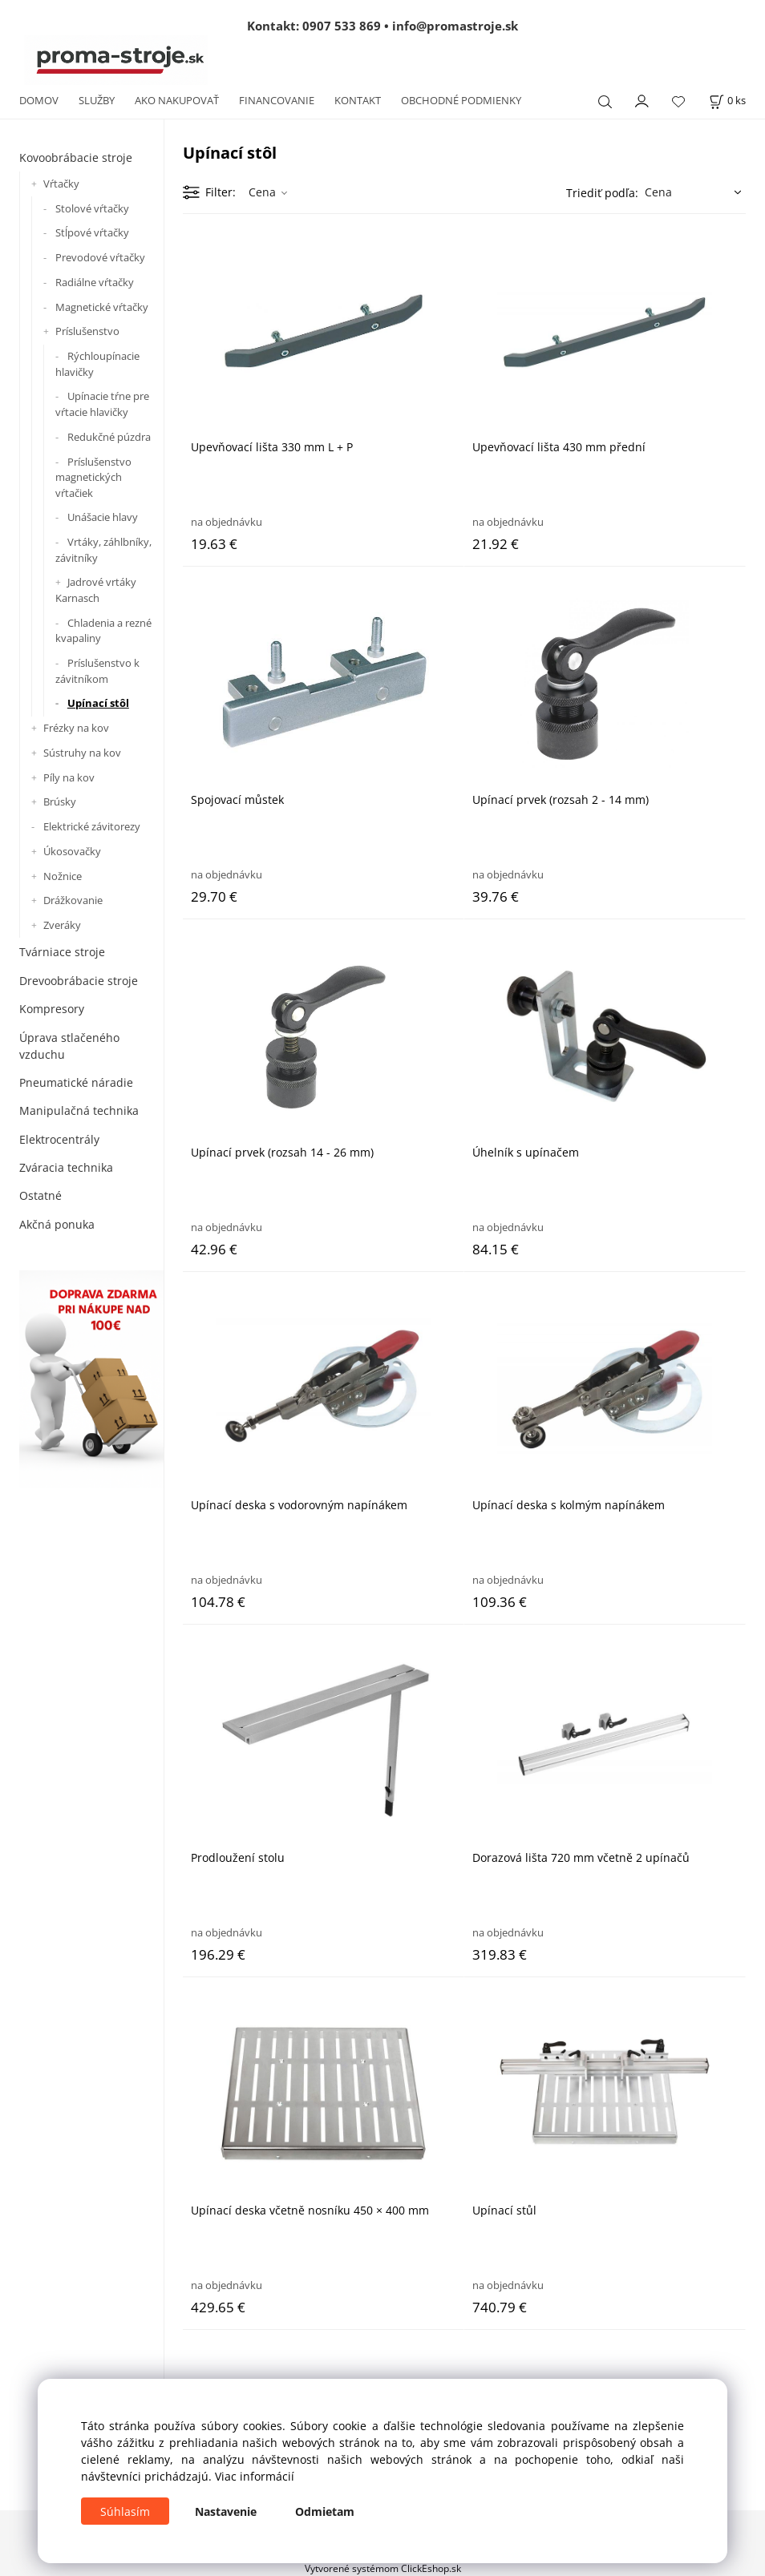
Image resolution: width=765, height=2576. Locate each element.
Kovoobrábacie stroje (75, 157)
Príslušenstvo (87, 331)
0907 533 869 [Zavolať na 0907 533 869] (341, 26)
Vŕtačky (61, 183)
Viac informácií (254, 2476)
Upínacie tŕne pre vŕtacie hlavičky (102, 404)
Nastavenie (226, 2511)
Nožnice (62, 876)
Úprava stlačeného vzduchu (69, 1046)
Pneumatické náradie (76, 1082)
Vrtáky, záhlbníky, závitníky (103, 550)
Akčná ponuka (57, 1224)
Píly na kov (69, 777)
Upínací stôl (98, 703)
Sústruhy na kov (82, 752)
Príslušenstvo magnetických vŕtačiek (93, 477)
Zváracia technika (66, 1167)
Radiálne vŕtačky (94, 282)
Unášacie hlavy (102, 517)
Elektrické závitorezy (91, 826)
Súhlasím (125, 2511)
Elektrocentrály (59, 1139)
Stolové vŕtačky (92, 208)
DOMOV (39, 100)
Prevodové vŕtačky (100, 257)
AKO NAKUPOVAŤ (177, 100)
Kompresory (51, 1008)
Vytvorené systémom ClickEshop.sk (383, 2568)
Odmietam (324, 2511)
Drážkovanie (73, 900)
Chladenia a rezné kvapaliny (103, 631)
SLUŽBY (97, 100)
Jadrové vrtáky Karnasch (95, 590)
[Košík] (727, 100)
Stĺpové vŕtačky (92, 232)
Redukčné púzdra (109, 437)
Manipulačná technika (79, 1110)
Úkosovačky (72, 851)
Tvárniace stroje (62, 951)
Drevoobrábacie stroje (78, 980)
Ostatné (40, 1195)
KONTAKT (357, 100)
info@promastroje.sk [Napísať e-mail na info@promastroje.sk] (455, 26)
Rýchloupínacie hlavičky (97, 364)
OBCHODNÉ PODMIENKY (461, 100)
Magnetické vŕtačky (101, 307)
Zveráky (62, 925)
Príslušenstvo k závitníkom (97, 671)
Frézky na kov (76, 728)
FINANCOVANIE (276, 100)
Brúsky (59, 801)
